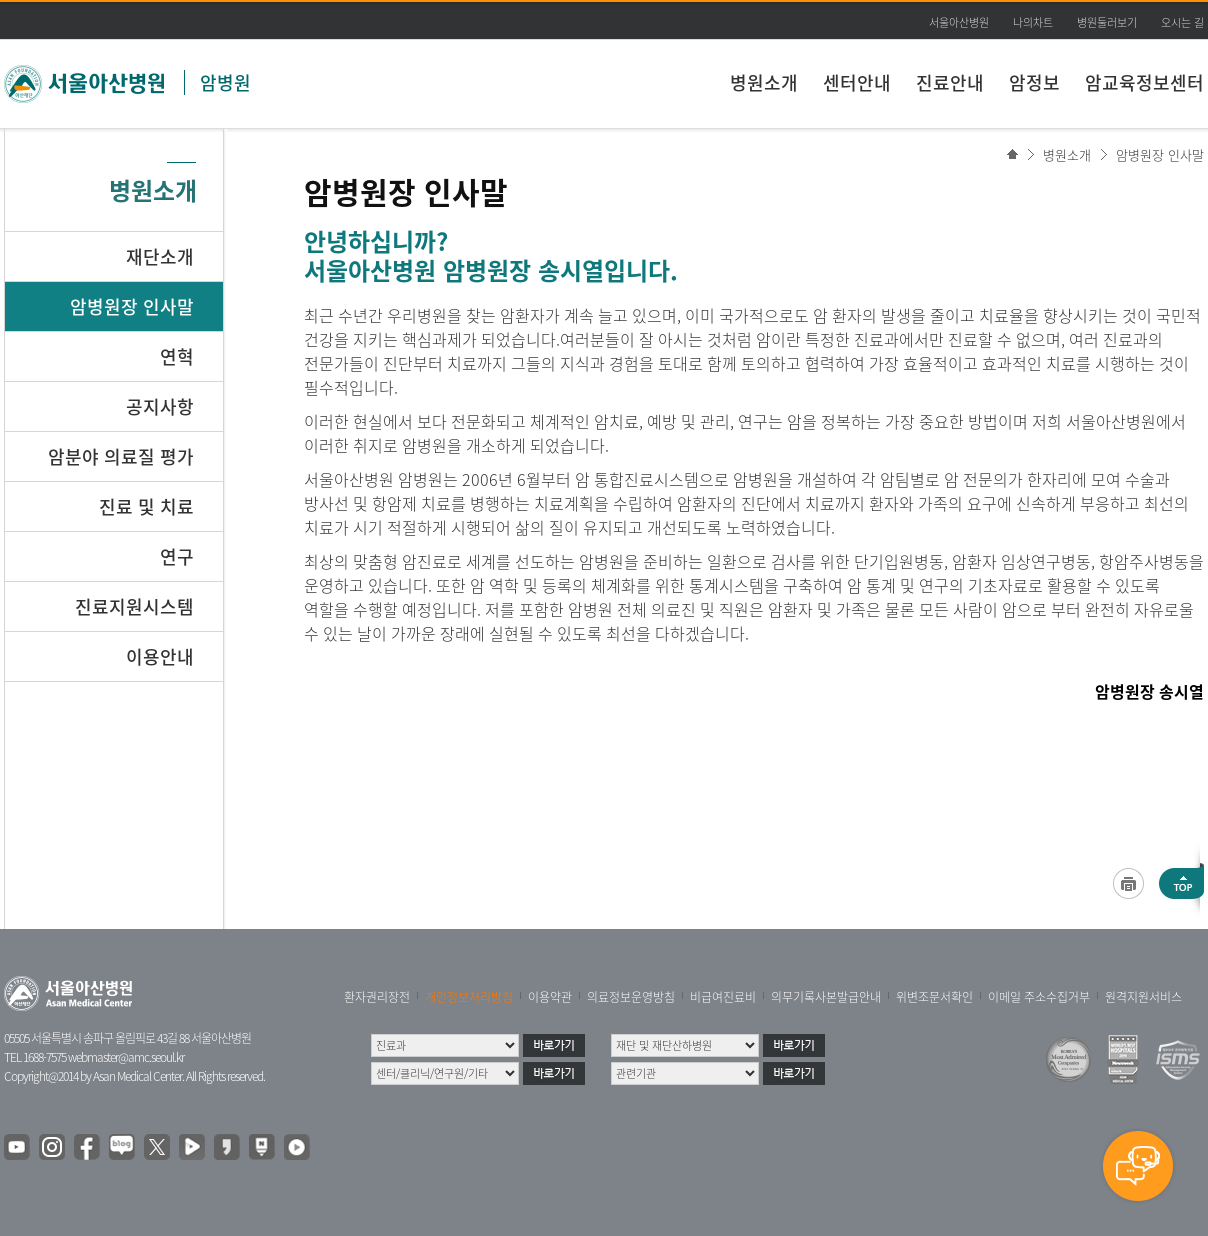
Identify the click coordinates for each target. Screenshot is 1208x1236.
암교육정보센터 (1144, 82)
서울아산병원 (959, 22)
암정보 (1034, 82)
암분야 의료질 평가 (121, 456)
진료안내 (950, 82)
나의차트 (1033, 22)
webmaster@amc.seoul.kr (126, 1057)
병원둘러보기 (1107, 22)
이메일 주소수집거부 (1039, 997)
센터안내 (857, 82)
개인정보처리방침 (469, 997)
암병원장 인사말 (1160, 154)
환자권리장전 (377, 997)
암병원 (225, 82)
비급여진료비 (723, 997)
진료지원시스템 (134, 606)
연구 (177, 556)
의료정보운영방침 (631, 997)
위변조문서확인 (934, 997)
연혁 (177, 356)
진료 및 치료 (146, 506)
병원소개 (764, 82)
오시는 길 (1182, 22)
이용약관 (550, 997)
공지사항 (160, 406)
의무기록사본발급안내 (826, 997)
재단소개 (160, 256)
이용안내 (160, 656)
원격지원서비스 (1143, 997)
